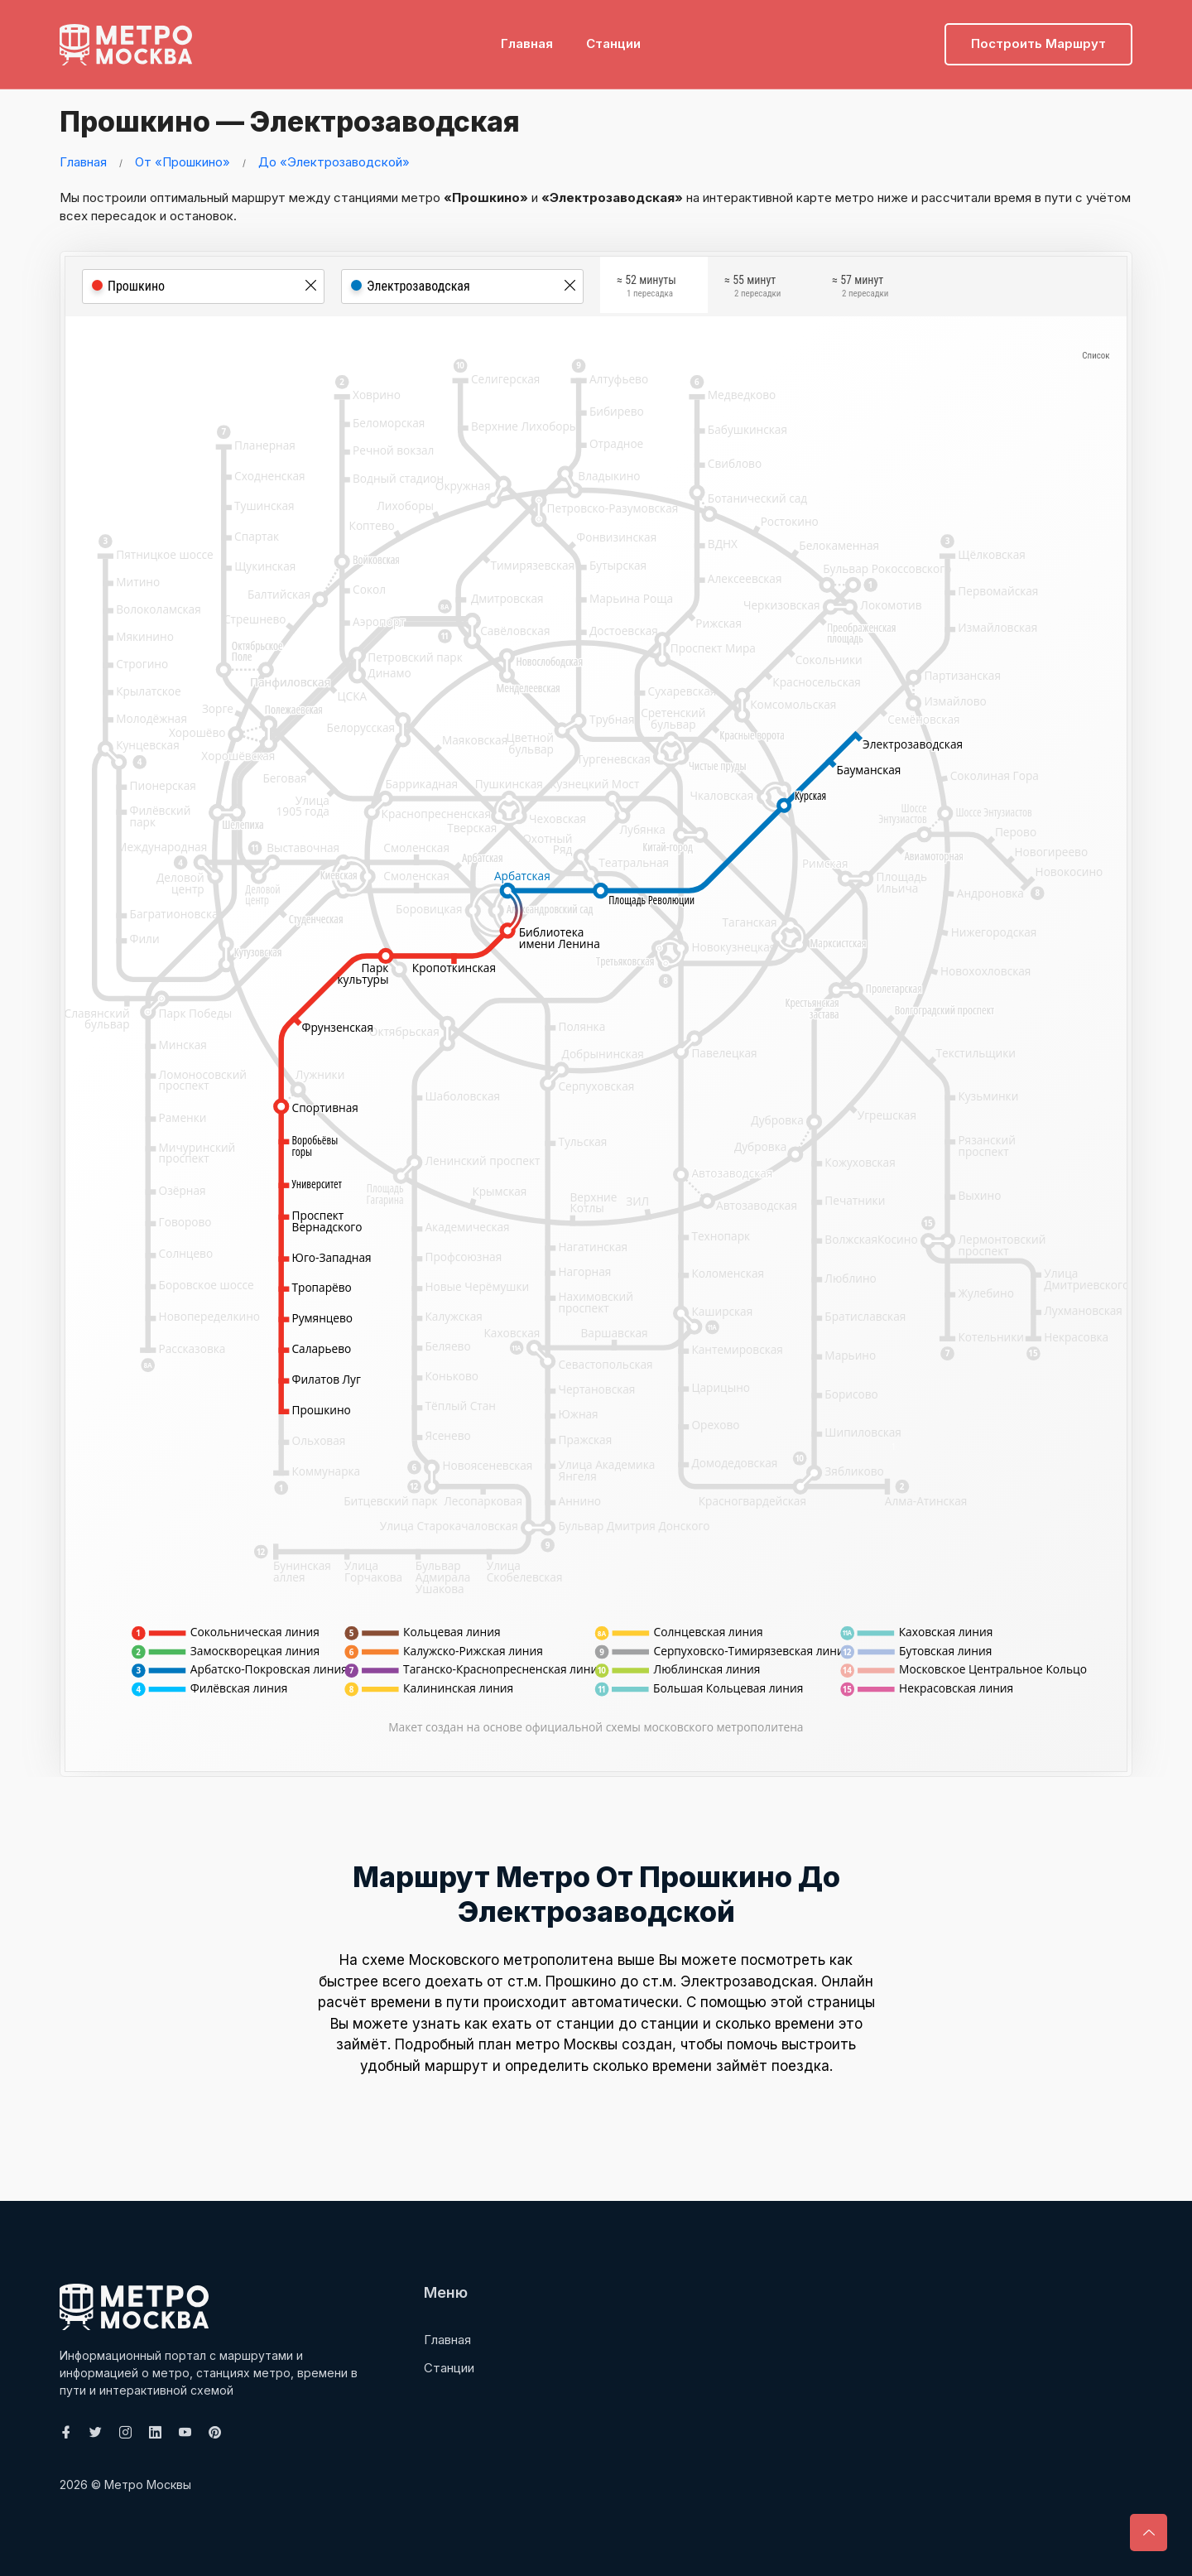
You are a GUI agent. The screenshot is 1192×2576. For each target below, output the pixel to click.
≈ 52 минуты (646, 288)
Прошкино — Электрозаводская (313, 120)
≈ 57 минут (860, 288)
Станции (613, 38)
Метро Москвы (147, 2484)
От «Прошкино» (182, 162)
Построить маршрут (1038, 38)
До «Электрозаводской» (334, 162)
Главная (527, 38)
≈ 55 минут (752, 288)
